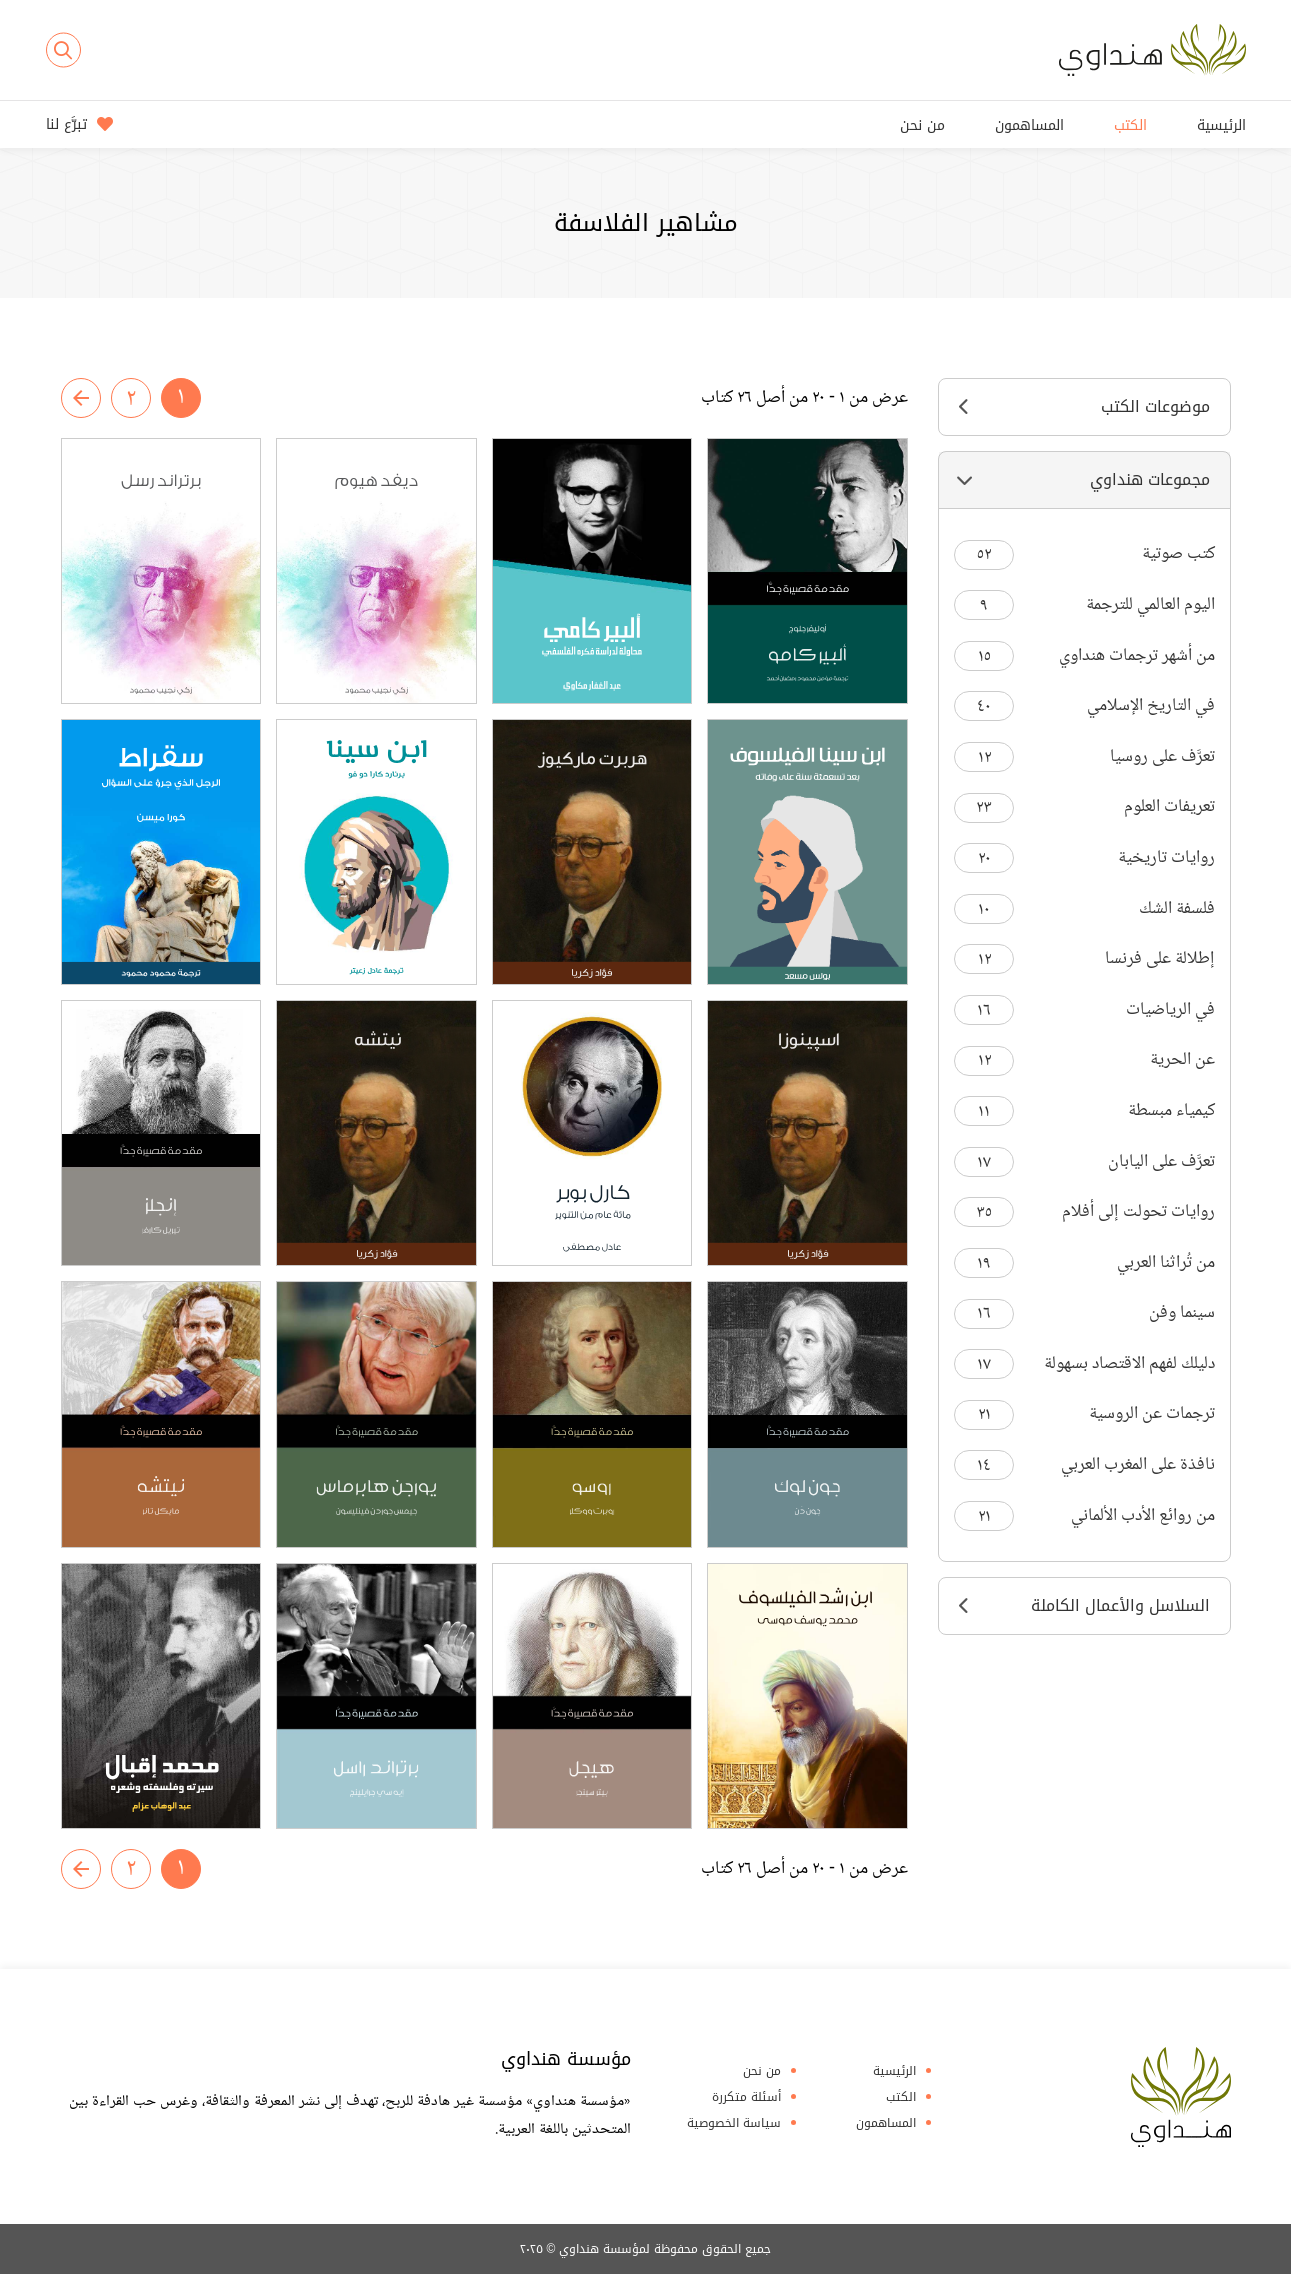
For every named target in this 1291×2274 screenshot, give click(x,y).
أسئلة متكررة (746, 2097)
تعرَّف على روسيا (1084, 757)
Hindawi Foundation (1181, 2097)
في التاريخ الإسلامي (1084, 706)
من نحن (922, 125)
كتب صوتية (1084, 554)
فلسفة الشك (1084, 909)
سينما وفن (1084, 1313)
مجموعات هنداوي (1084, 479)
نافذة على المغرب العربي (1084, 1465)
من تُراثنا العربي (1084, 1263)
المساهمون (1029, 125)
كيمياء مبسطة (1084, 1111)
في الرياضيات (1084, 1010)
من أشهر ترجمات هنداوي (1084, 656)
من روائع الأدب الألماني (1084, 1516)
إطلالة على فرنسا (1084, 959)
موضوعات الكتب (1084, 406)
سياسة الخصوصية (734, 2123)
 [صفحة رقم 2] (81, 398)
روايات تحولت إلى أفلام (1084, 1212)
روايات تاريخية (1084, 858)
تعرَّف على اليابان (1084, 1162)
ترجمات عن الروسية (1084, 1414)
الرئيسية (1221, 125)
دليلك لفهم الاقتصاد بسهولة (1084, 1364)
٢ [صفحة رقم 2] (131, 399)
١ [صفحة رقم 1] (181, 398)
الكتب (1130, 125)
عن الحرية (1084, 1060)
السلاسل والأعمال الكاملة (1084, 1605)
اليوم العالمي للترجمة (1084, 605)
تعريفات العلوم (1084, 807)
